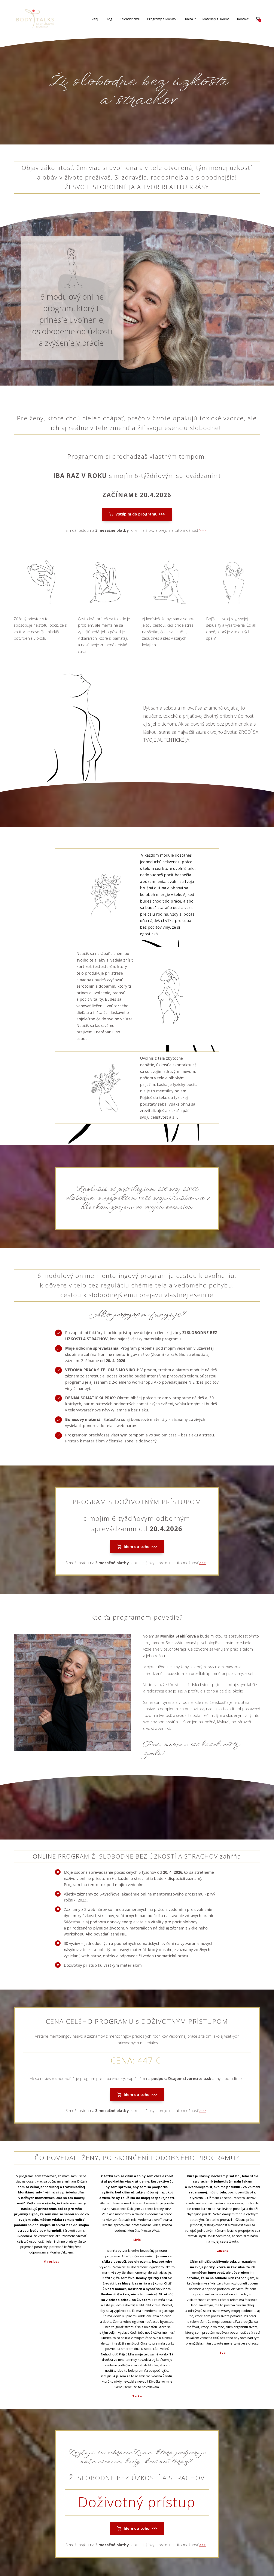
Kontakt (243, 19)
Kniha (189, 19)
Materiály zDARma (215, 19)
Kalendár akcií (130, 19)
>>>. (202, 530)
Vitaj (95, 19)
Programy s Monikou (162, 19)
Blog (109, 19)
